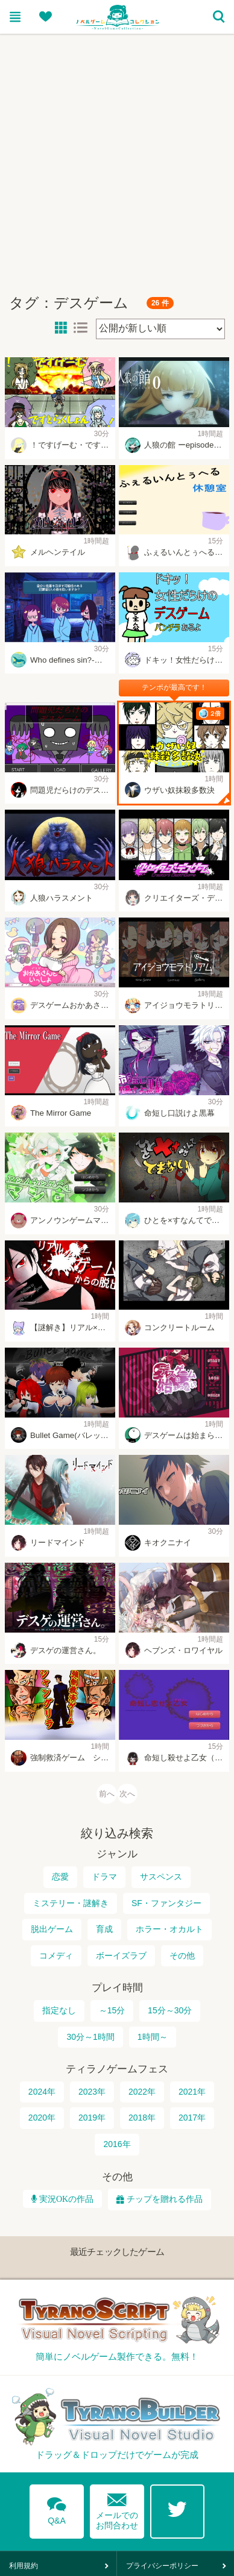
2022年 (142, 2092)
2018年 (142, 2118)
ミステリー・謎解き (71, 1903)
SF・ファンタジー (166, 1903)
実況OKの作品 (65, 2199)
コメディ (56, 1956)
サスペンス (161, 1877)
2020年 (41, 2118)
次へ (127, 1793)
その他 (182, 1956)
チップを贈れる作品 (165, 2199)
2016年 (116, 2144)
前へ (106, 1793)
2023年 (92, 2092)
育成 (104, 1929)
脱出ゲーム (52, 1929)
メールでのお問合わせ (117, 2509)
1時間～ (153, 2037)
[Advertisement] (113, 159)
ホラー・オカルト (169, 1929)
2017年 (192, 2118)
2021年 (192, 2092)
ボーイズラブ (121, 1956)
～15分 (112, 2011)
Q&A (57, 2509)
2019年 (92, 2118)
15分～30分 (170, 2011)
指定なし (59, 2011)
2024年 (41, 2092)
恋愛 (60, 1877)
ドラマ (104, 1877)
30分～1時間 (90, 2037)
